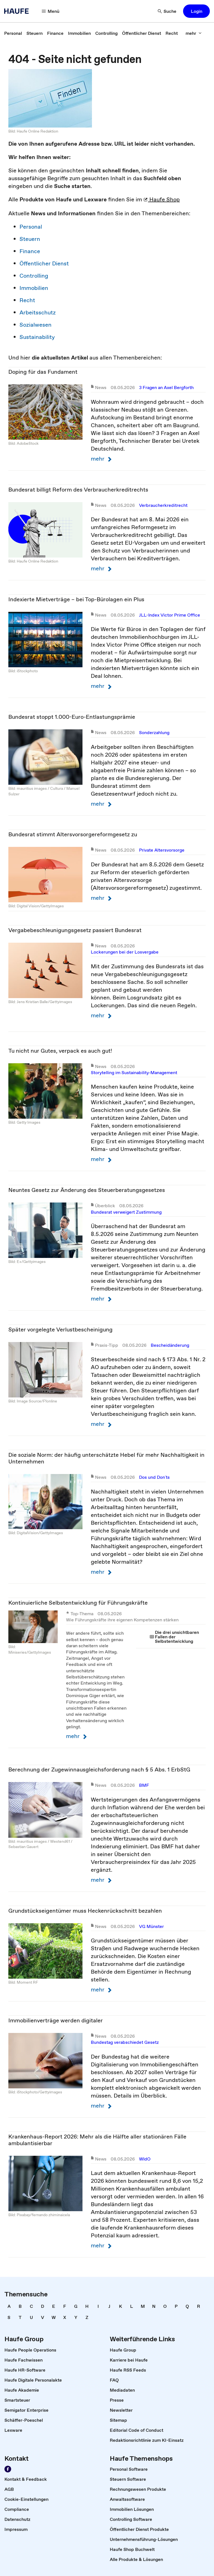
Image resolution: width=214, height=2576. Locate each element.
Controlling (34, 276)
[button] (196, 11)
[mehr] (193, 33)
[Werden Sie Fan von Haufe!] (7, 2469)
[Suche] (167, 11)
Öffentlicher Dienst (44, 263)
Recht (27, 300)
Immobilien (34, 288)
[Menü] (51, 11)
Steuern (30, 239)
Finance (30, 251)
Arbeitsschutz (38, 312)
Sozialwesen (36, 325)
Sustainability (37, 337)
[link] (13, 33)
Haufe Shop (162, 199)
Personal (31, 227)
